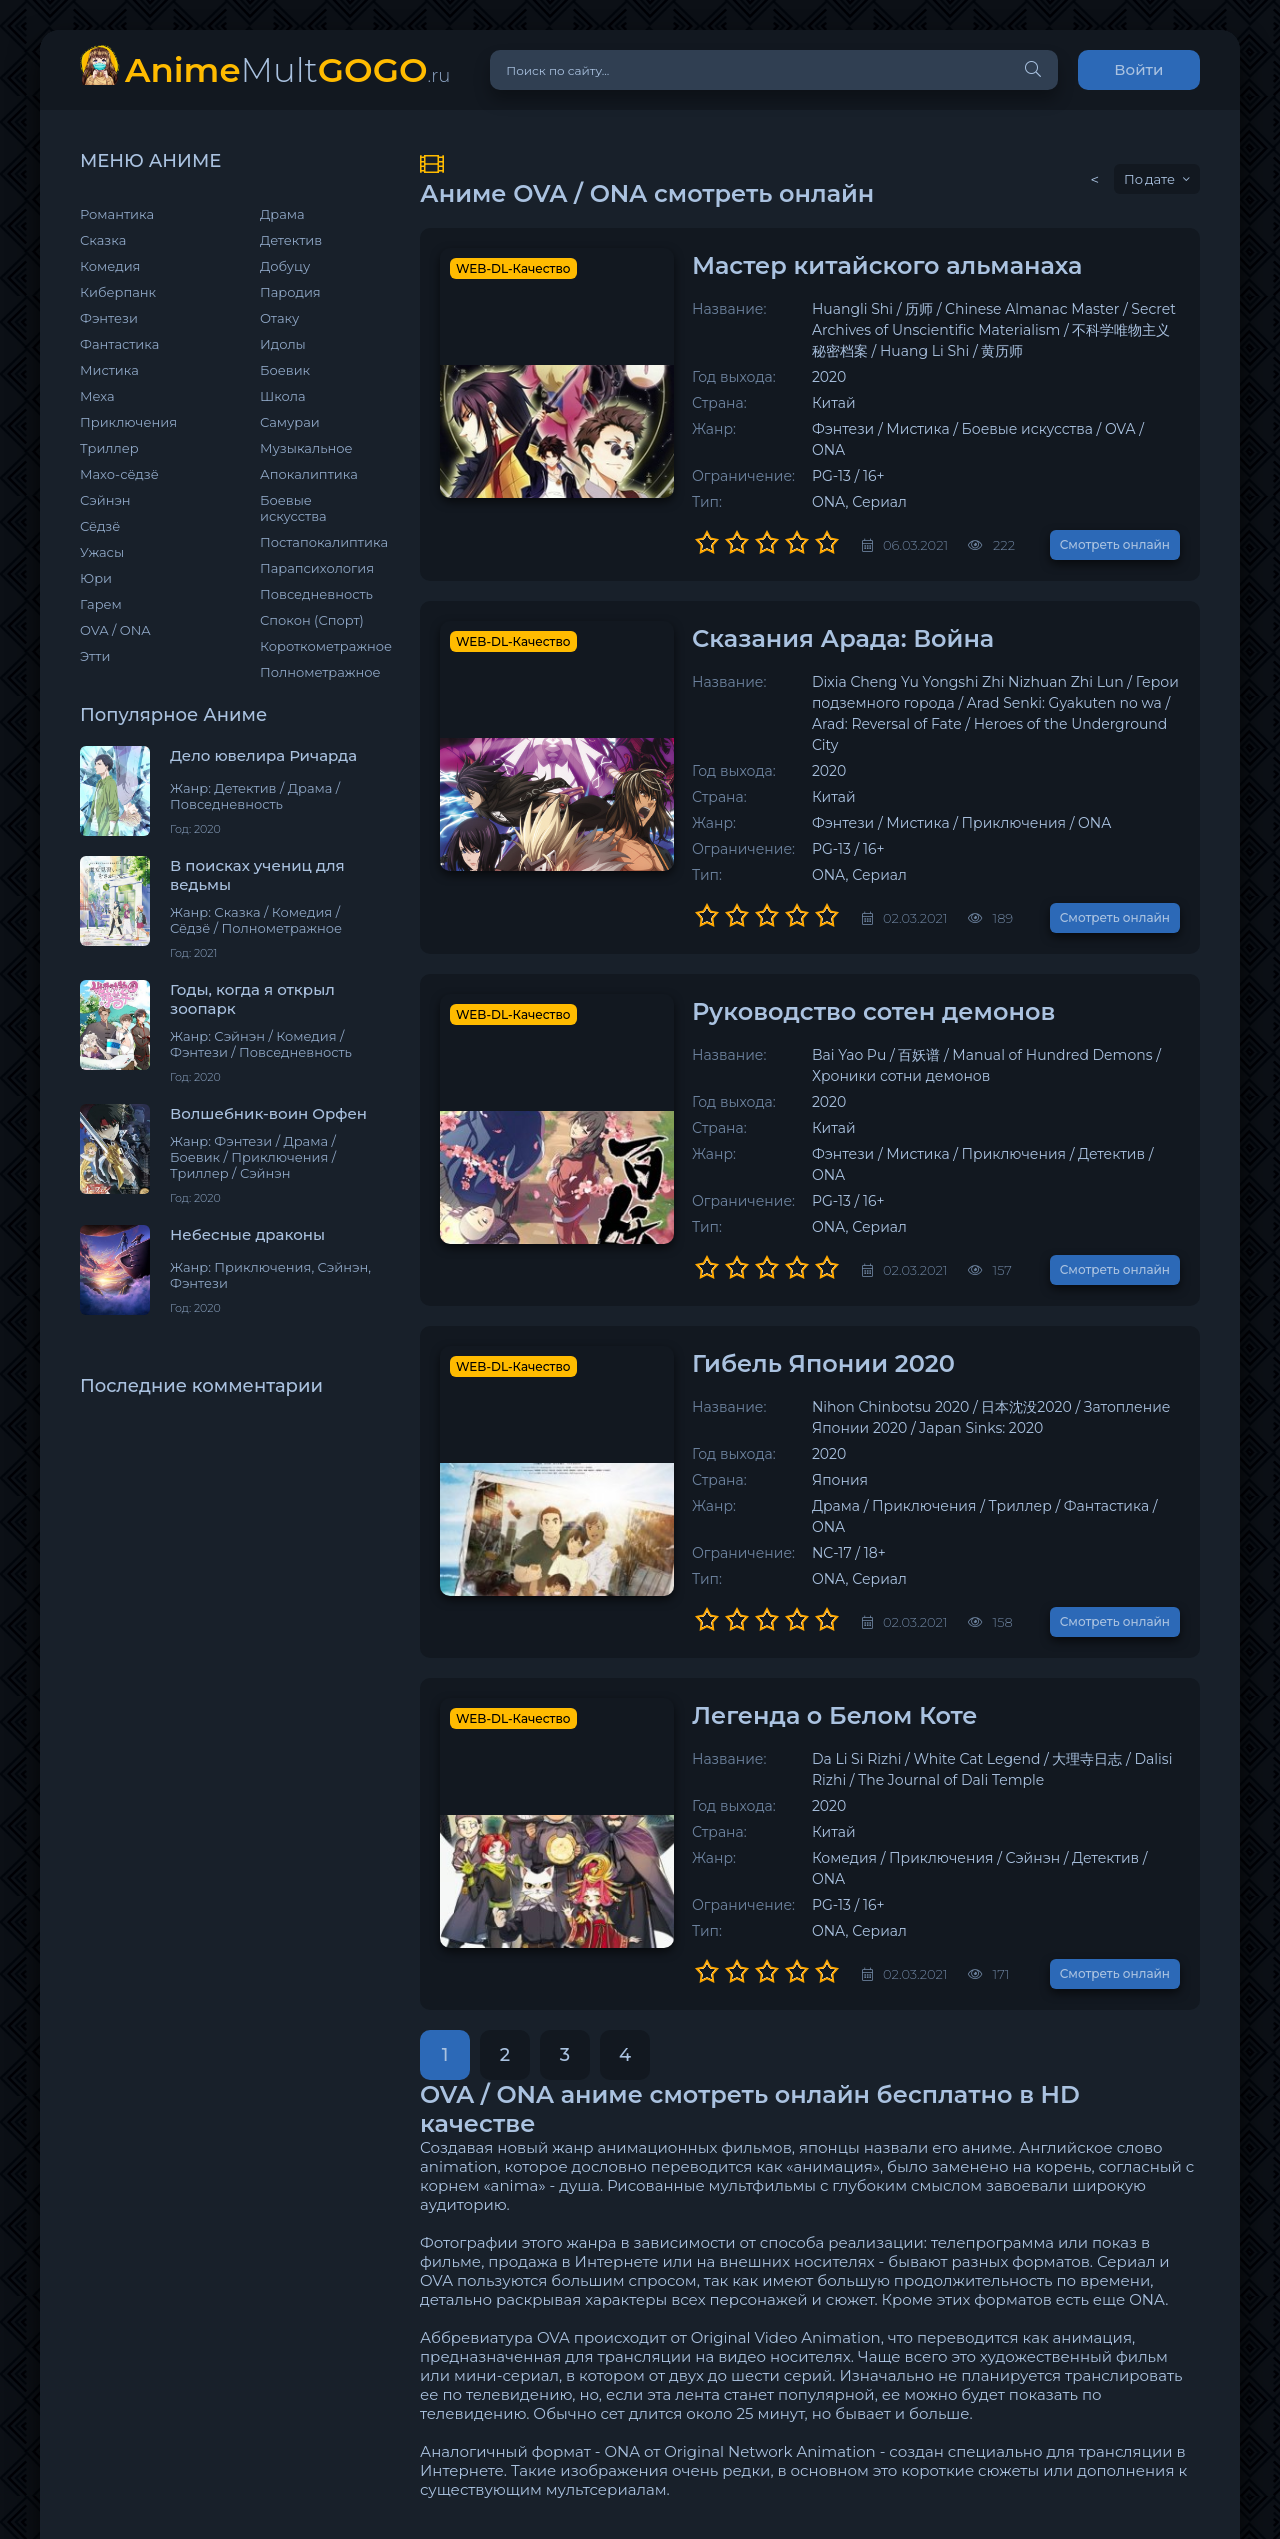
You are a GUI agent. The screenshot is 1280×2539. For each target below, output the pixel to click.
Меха (97, 396)
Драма (282, 214)
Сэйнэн (105, 500)
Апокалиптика (309, 474)
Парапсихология (317, 568)
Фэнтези (109, 318)
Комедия (110, 266)
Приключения (128, 422)
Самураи (290, 422)
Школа (283, 396)
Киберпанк (118, 292)
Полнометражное (320, 672)
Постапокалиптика (320, 542)
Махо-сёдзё (119, 474)
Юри (96, 578)
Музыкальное (306, 448)
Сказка (103, 240)
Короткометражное (320, 646)
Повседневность (316, 594)
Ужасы (102, 552)
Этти (95, 656)
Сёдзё (100, 526)
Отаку (279, 318)
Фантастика (119, 344)
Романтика (117, 214)
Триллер (109, 448)
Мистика (109, 370)
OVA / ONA (115, 630)
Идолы (283, 344)
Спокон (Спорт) (312, 620)
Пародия (290, 292)
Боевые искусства (293, 508)
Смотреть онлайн (1115, 523)
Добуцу (285, 266)
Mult (287, 69)
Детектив (291, 240)
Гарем (101, 604)
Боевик (285, 370)
